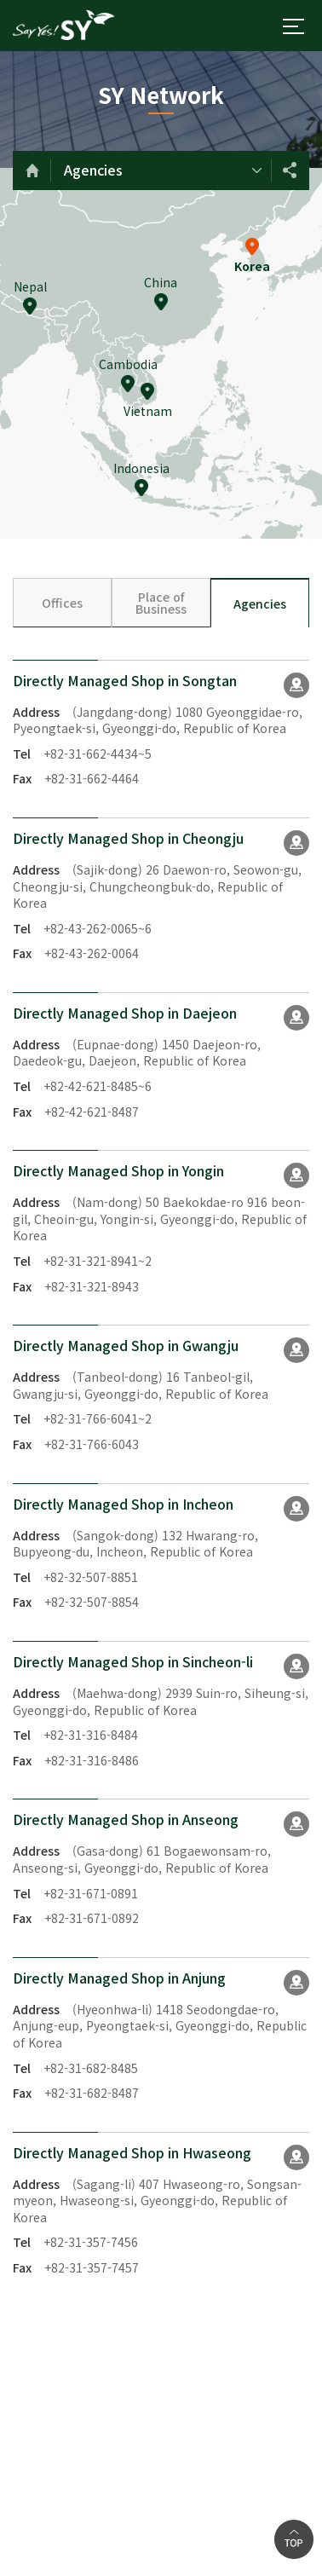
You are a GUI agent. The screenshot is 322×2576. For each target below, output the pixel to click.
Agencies (93, 169)
